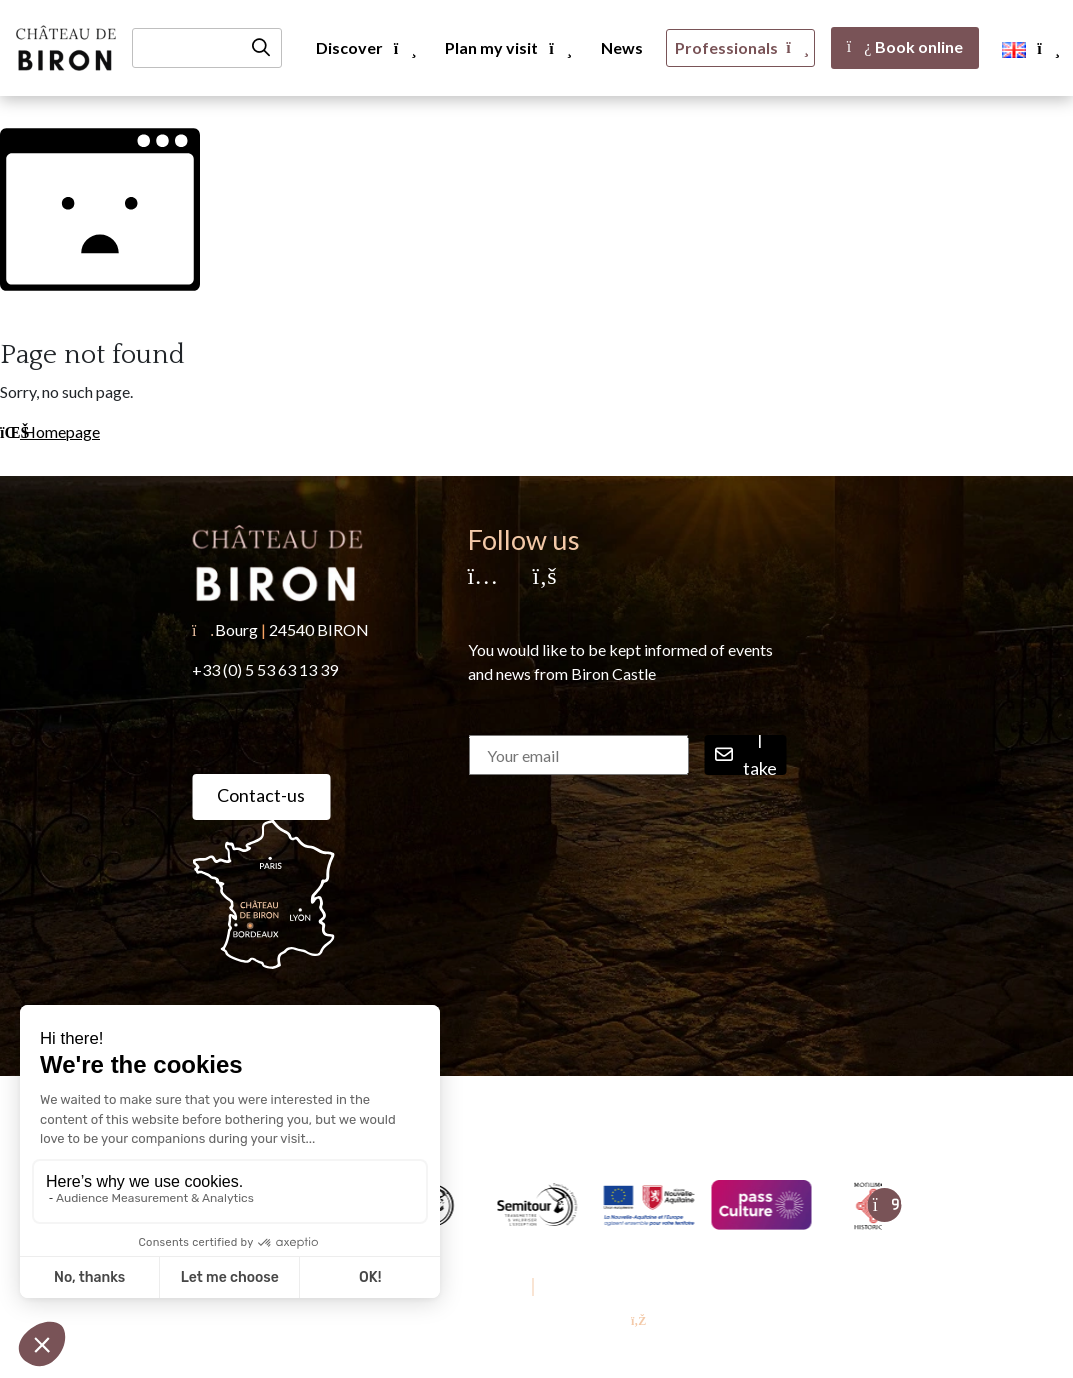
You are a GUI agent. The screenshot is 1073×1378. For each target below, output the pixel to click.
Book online (905, 46)
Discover (365, 47)
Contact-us (261, 795)
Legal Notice (484, 1286)
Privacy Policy (586, 1286)
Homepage (50, 431)
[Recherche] (207, 48)
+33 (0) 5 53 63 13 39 (265, 669)
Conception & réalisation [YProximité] (536, 1320)
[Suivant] (884, 1205)
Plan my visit (507, 47)
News (622, 47)
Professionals (740, 47)
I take (746, 755)
